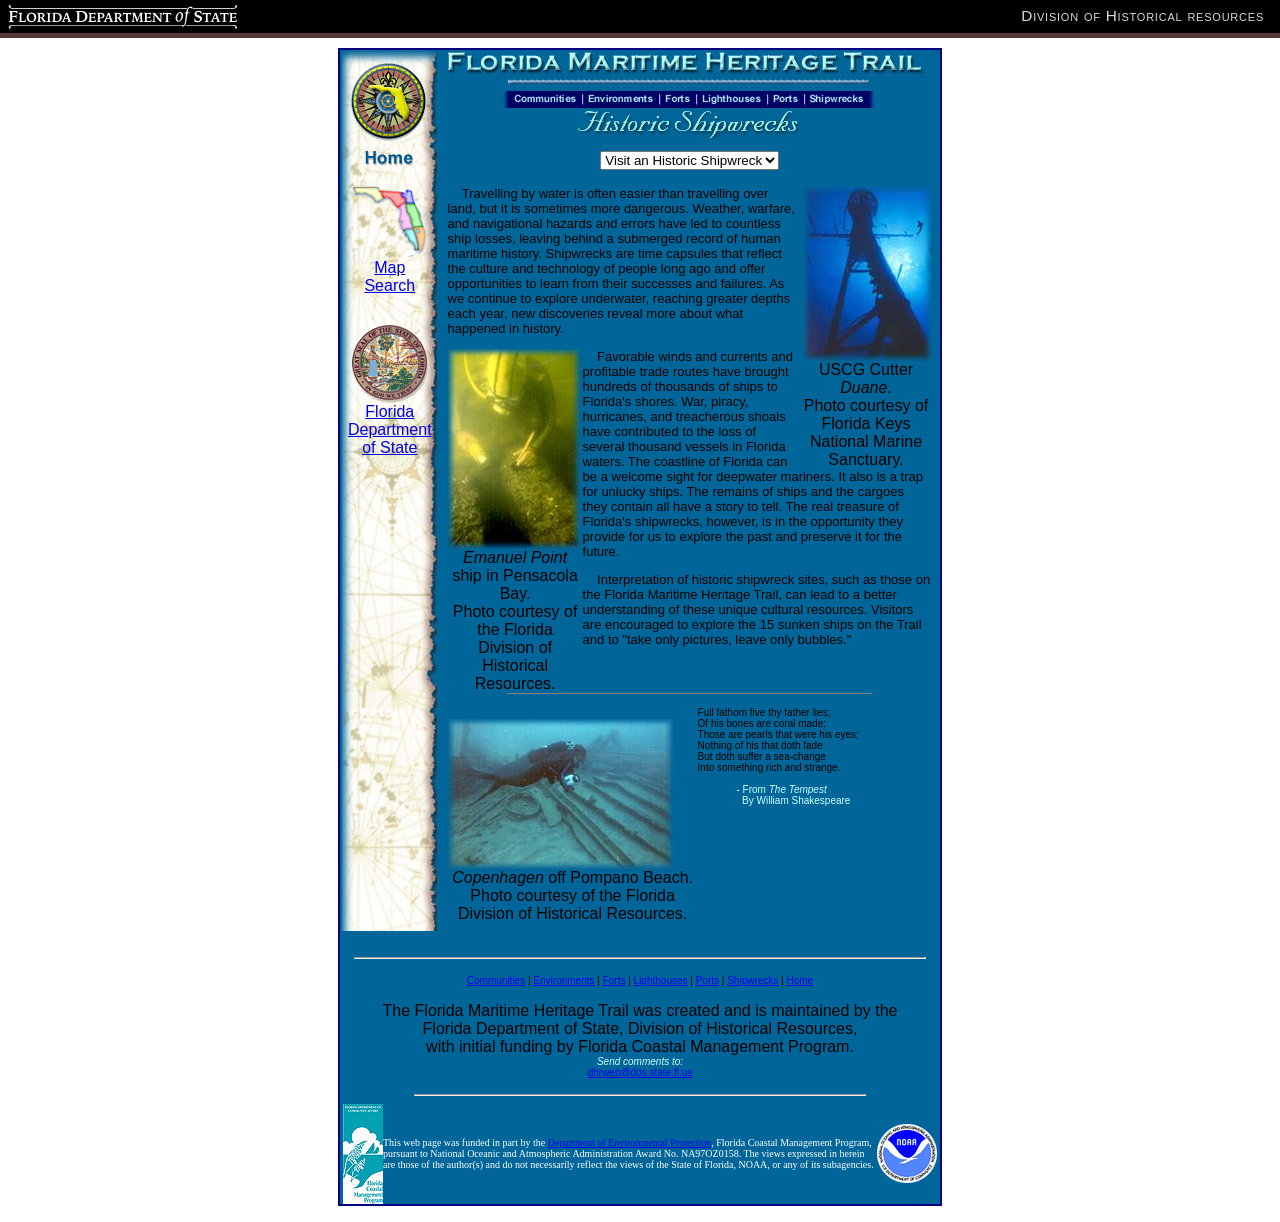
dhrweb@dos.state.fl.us (640, 1072)
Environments (563, 980)
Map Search (389, 276)
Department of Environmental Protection (630, 1142)
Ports (707, 980)
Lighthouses (661, 980)
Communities (496, 980)
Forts (614, 980)
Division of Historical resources (1142, 15)
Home (799, 980)
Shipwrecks (752, 980)
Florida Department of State (390, 429)
